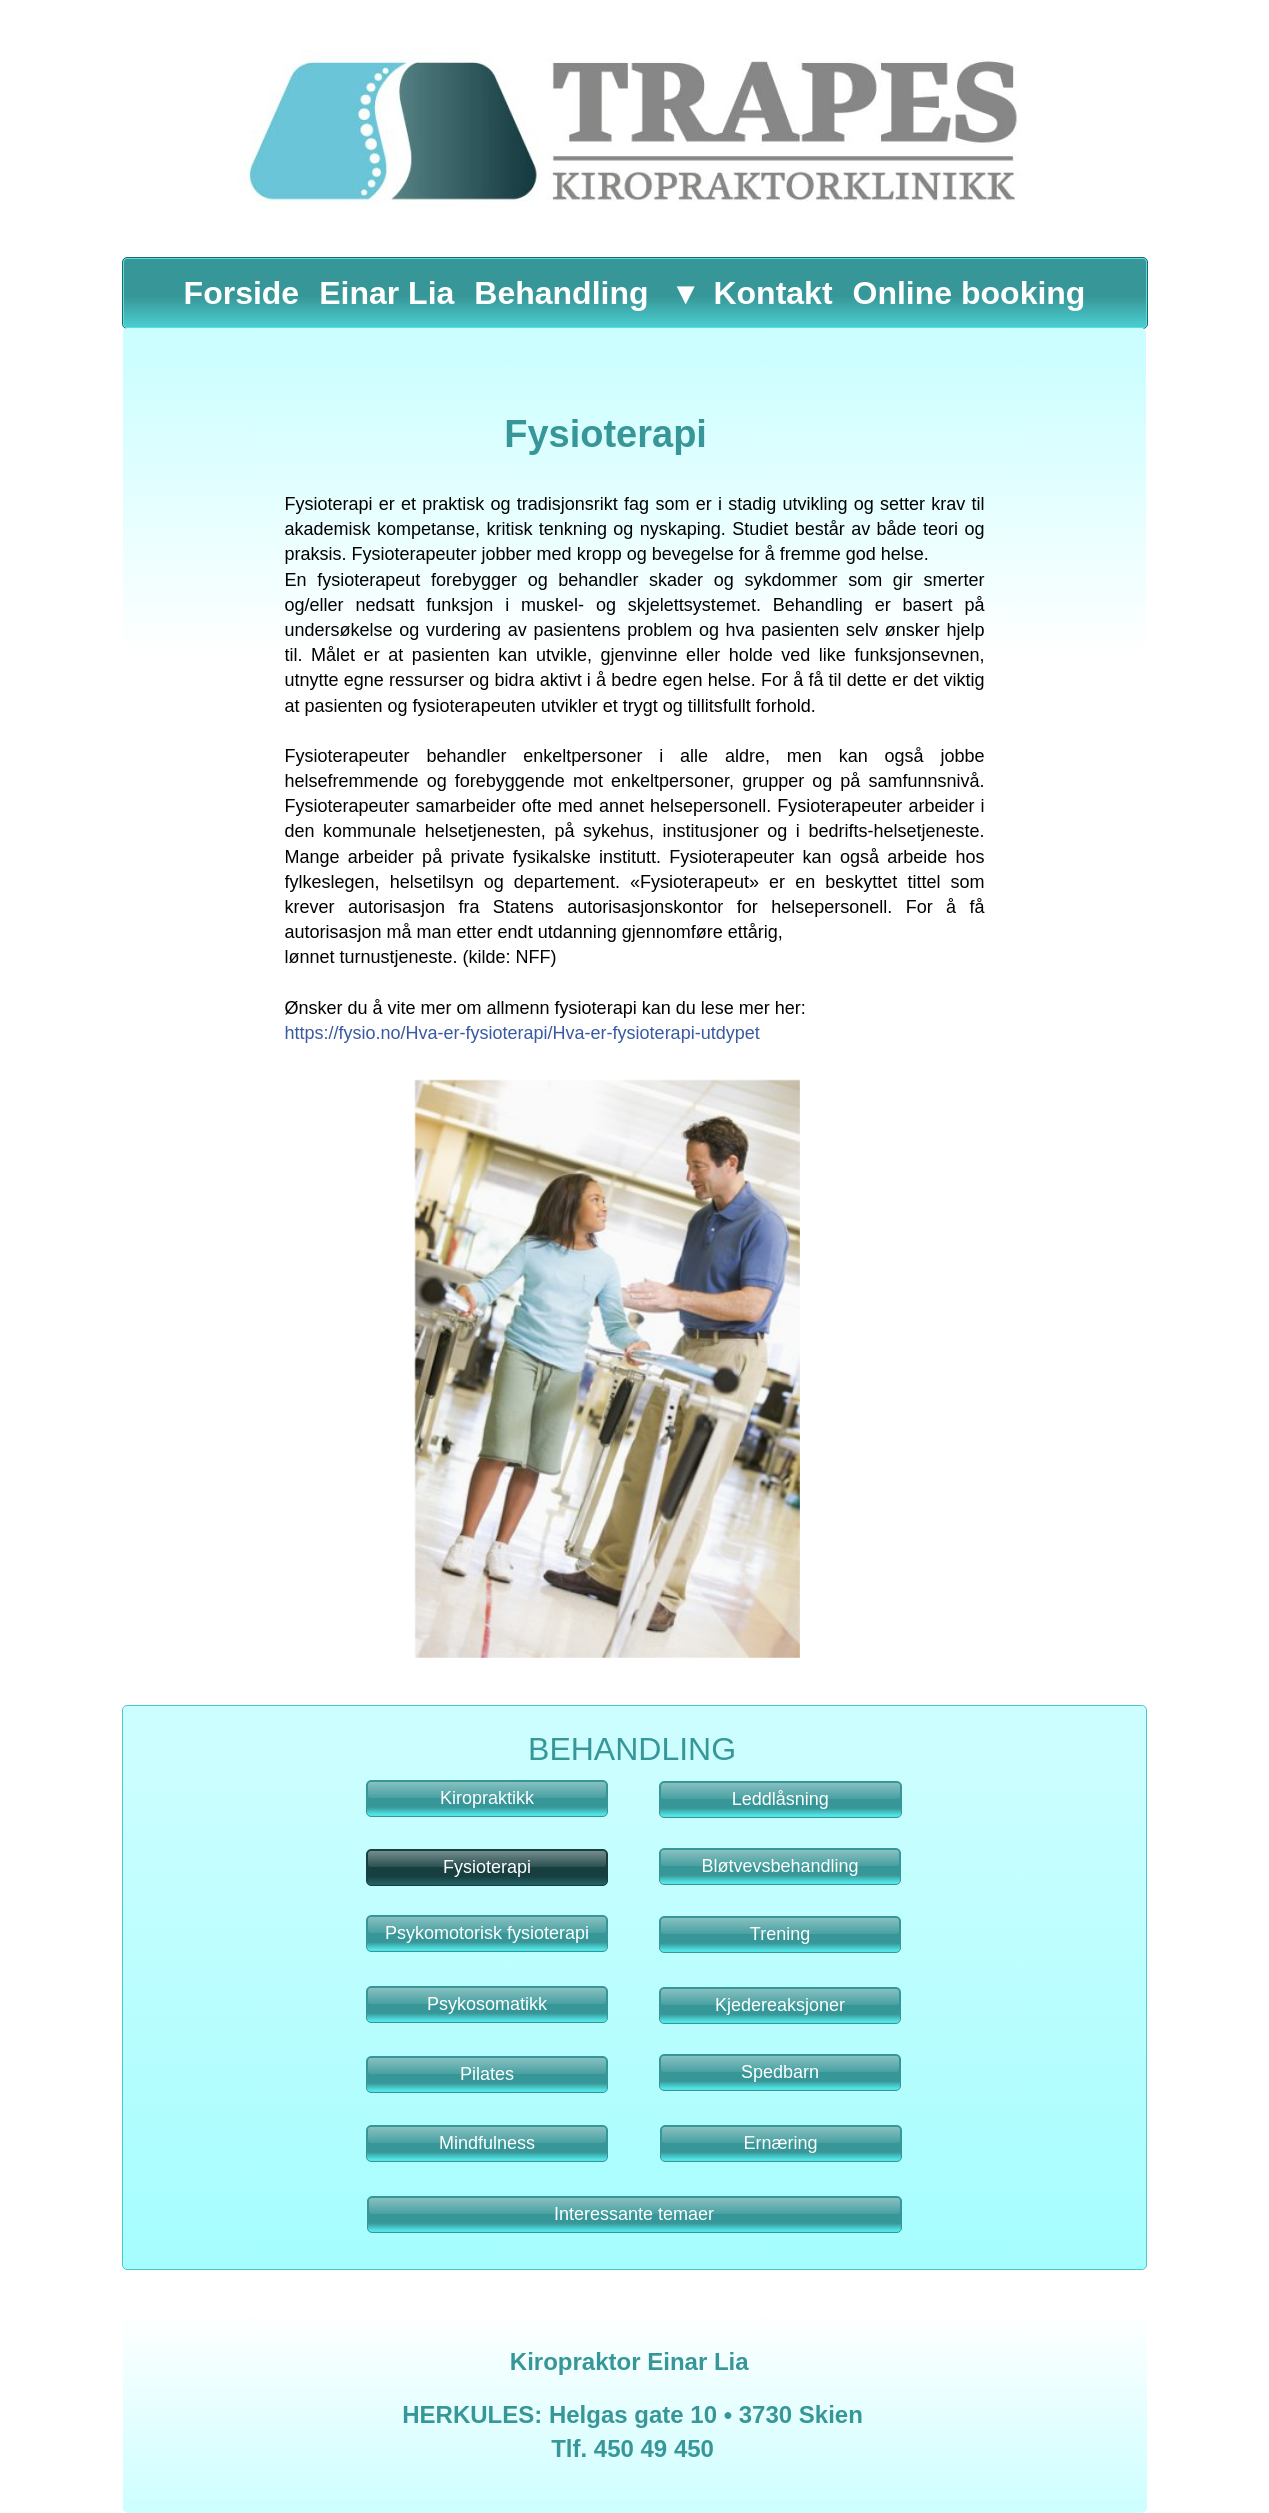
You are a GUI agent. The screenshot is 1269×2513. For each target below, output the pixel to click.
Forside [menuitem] (242, 293)
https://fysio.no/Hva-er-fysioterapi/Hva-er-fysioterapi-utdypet (522, 1033)
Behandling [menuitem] (561, 293)
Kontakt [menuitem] (772, 293)
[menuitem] (681, 293)
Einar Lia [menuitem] (386, 293)
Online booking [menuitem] (969, 293)
